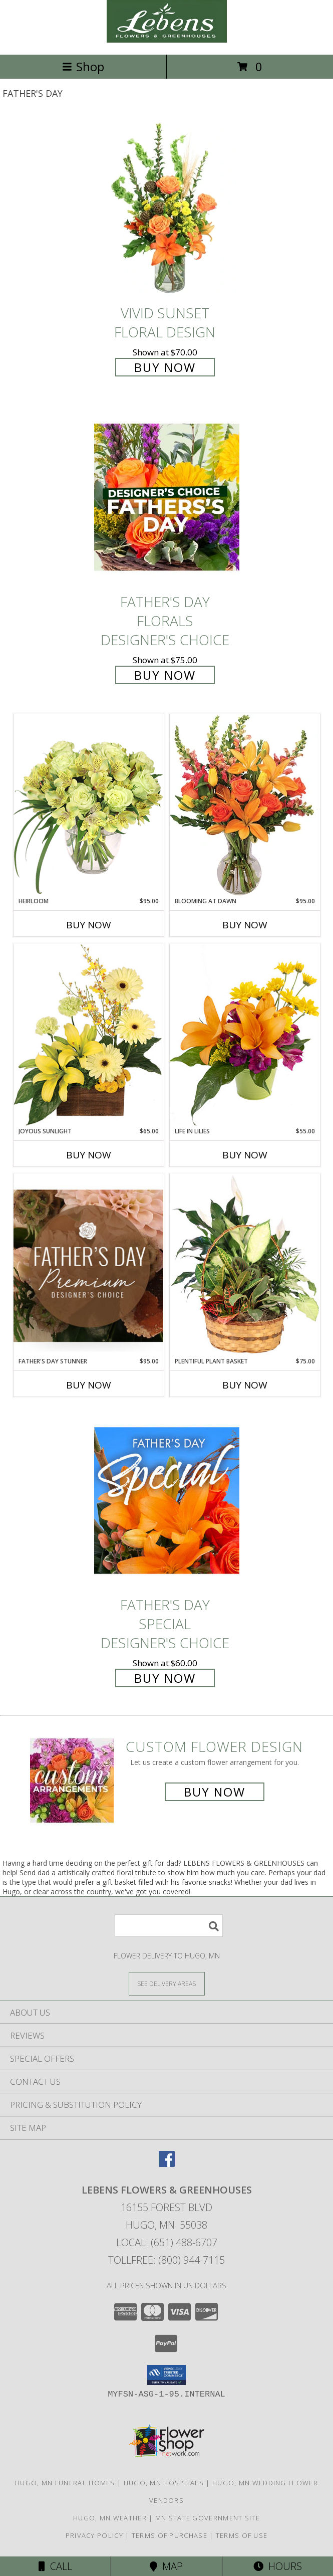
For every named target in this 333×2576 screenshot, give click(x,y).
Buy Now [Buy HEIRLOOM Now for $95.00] (88, 924)
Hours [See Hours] (277, 2566)
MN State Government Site (207, 2517)
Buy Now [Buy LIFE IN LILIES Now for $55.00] (244, 1154)
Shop (83, 66)
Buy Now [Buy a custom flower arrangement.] (214, 1792)
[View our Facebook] (167, 2163)
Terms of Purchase (169, 2535)
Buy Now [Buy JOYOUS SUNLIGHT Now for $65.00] (88, 1154)
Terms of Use (242, 2535)
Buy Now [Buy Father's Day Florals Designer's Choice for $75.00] (165, 675)
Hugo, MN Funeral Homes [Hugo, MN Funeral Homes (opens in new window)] (65, 2482)
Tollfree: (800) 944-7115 (166, 2260)
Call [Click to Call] (55, 2566)
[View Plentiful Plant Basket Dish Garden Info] (245, 1265)
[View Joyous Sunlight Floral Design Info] (89, 1035)
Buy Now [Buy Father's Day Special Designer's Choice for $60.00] (165, 1678)
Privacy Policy (94, 2535)
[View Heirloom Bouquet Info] (89, 805)
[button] (166, 2375)
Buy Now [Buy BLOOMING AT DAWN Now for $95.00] (244, 924)
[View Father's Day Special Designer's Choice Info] (166, 1500)
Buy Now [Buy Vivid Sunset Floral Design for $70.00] (165, 367)
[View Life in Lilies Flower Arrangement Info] (245, 1035)
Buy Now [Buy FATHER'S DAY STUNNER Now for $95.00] (88, 1385)
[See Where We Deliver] (167, 1983)
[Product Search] (169, 1925)
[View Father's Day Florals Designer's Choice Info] (166, 497)
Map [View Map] (166, 2566)
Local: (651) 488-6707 (166, 2242)
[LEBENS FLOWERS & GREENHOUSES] (167, 40)
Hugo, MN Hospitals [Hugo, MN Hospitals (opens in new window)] (164, 2482)
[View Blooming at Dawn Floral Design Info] (245, 805)
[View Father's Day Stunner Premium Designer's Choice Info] (89, 1265)
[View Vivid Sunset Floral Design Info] (166, 208)
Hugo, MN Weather (110, 2517)
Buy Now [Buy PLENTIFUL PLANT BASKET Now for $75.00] (244, 1385)
